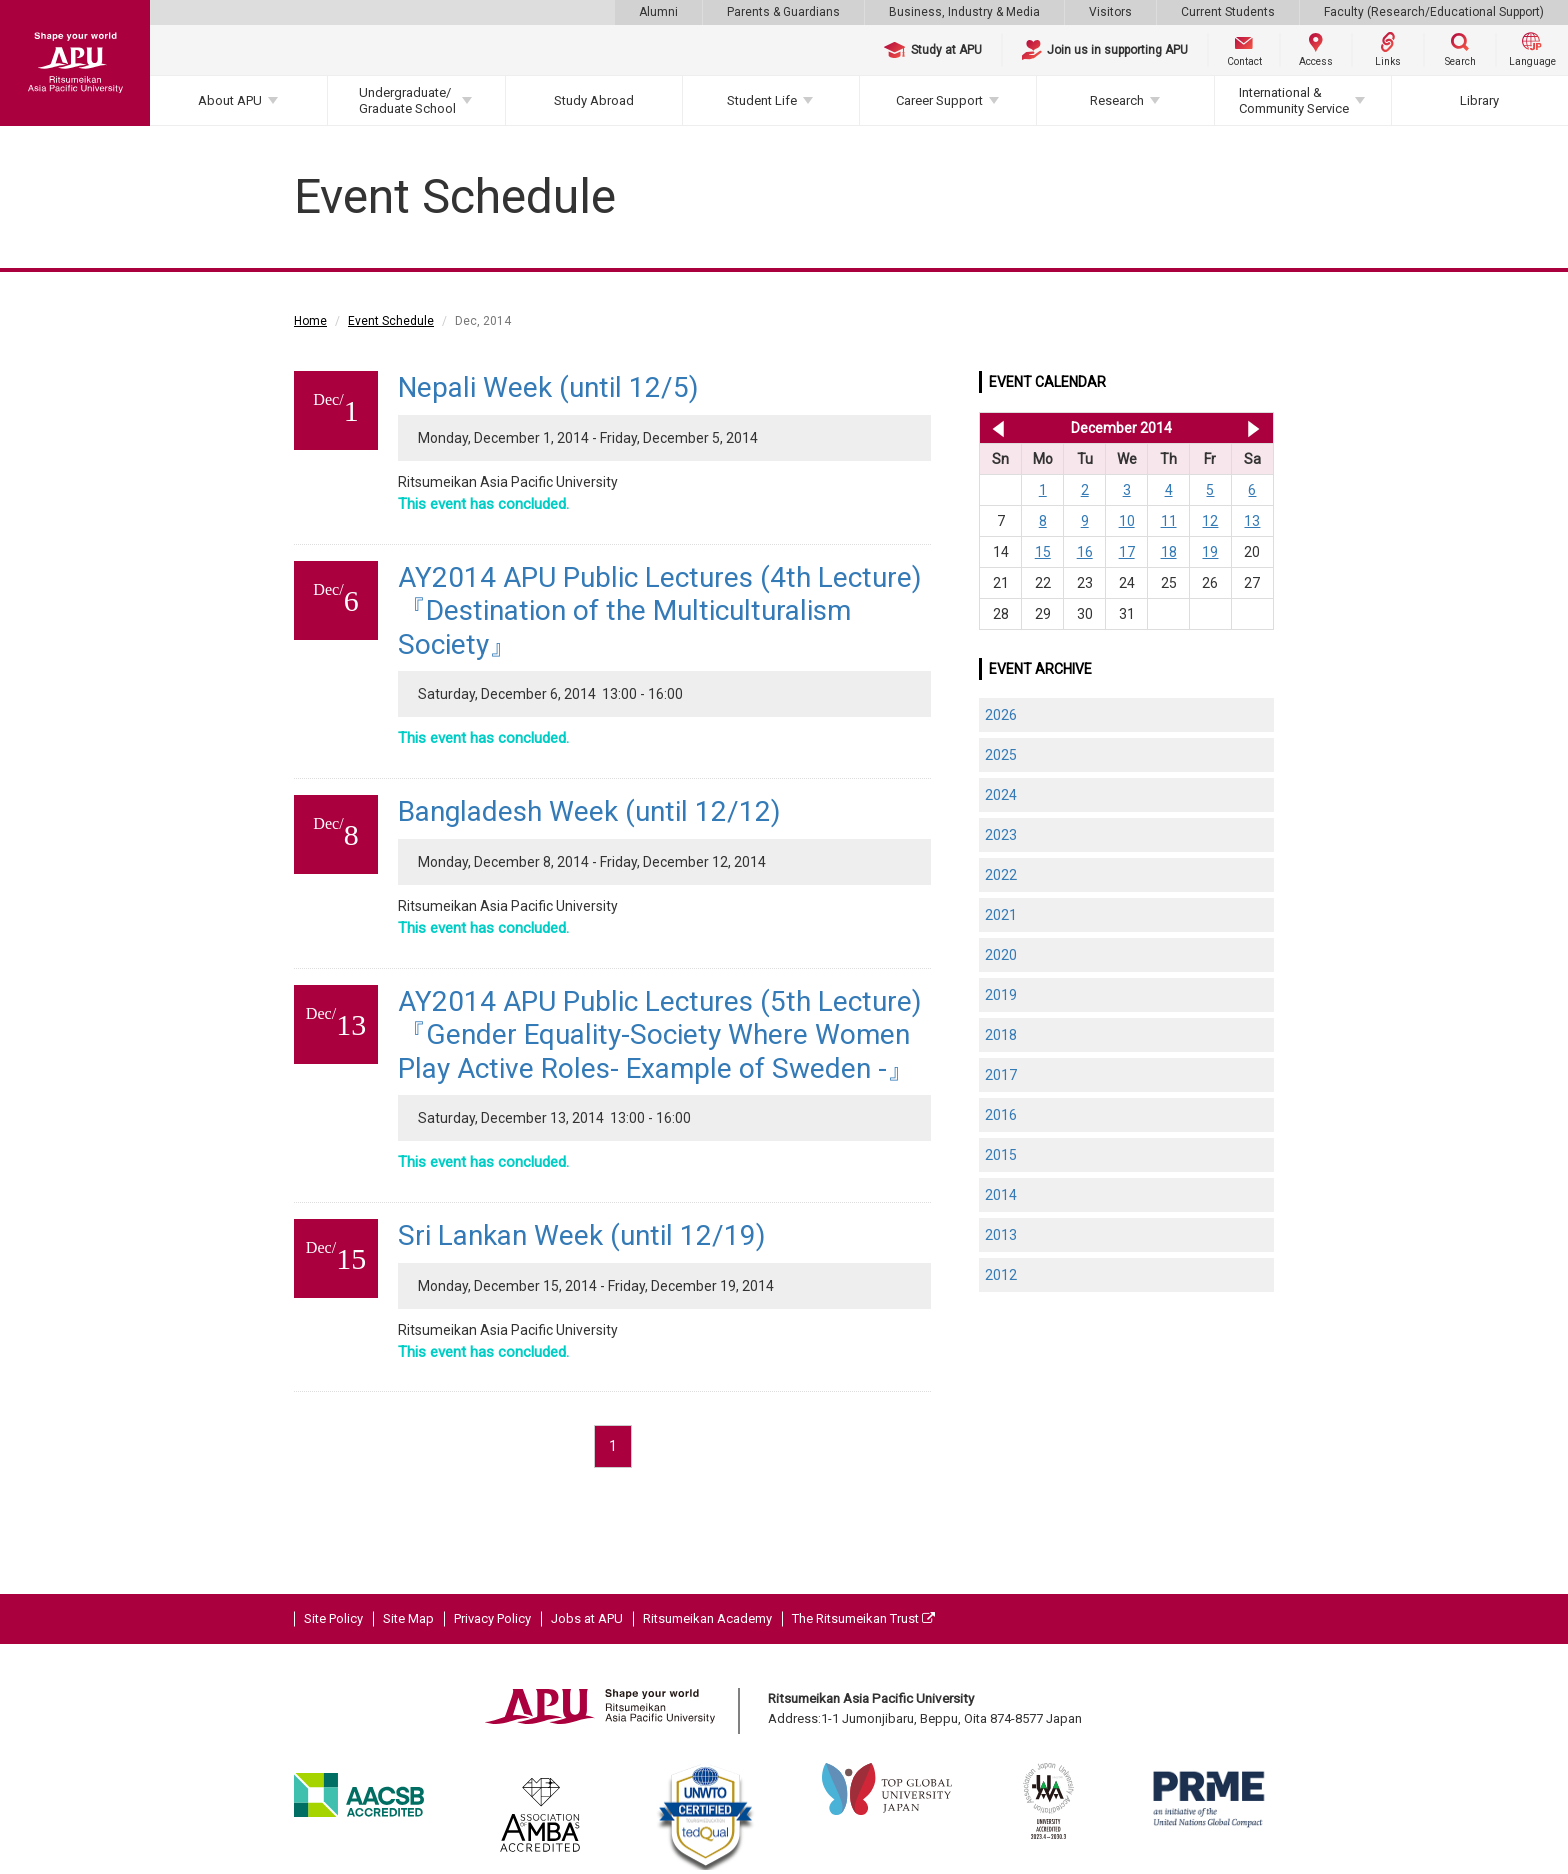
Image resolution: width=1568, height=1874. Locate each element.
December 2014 (1121, 428)
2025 (1001, 755)
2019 (1001, 995)
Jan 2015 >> (1253, 428)
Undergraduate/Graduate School (407, 100)
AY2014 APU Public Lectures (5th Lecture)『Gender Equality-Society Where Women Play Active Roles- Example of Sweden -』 (660, 1035)
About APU (230, 100)
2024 (1001, 795)
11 (1169, 521)
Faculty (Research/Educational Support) (1434, 12)
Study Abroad (594, 100)
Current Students (1228, 12)
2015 (1001, 1155)
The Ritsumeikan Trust (863, 1618)
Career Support (939, 100)
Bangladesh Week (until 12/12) (589, 811)
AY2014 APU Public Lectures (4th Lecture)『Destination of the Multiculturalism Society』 (660, 611)
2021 (1001, 915)
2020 (1001, 955)
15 (1043, 552)
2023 (1001, 835)
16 (1085, 552)
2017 (1001, 1075)
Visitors (1110, 12)
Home (310, 321)
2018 (1001, 1035)
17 (1127, 552)
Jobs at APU (587, 1618)
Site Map (408, 1618)
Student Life (762, 100)
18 (1169, 552)
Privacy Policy (492, 1618)
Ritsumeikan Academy (707, 1618)
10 (1127, 521)
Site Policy (333, 1618)
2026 (1001, 715)
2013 (1001, 1235)
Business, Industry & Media (964, 12)
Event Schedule (391, 321)
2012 (1001, 1275)
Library (1479, 100)
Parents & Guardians (783, 12)
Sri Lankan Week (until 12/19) (582, 1235)
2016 (1001, 1115)
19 (1210, 552)
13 (1252, 521)
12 (1210, 521)
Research (1117, 100)
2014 (1001, 1195)
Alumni (658, 12)
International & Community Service (1294, 100)
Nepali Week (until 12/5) (548, 387)
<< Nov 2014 (994, 428)
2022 (1001, 875)
